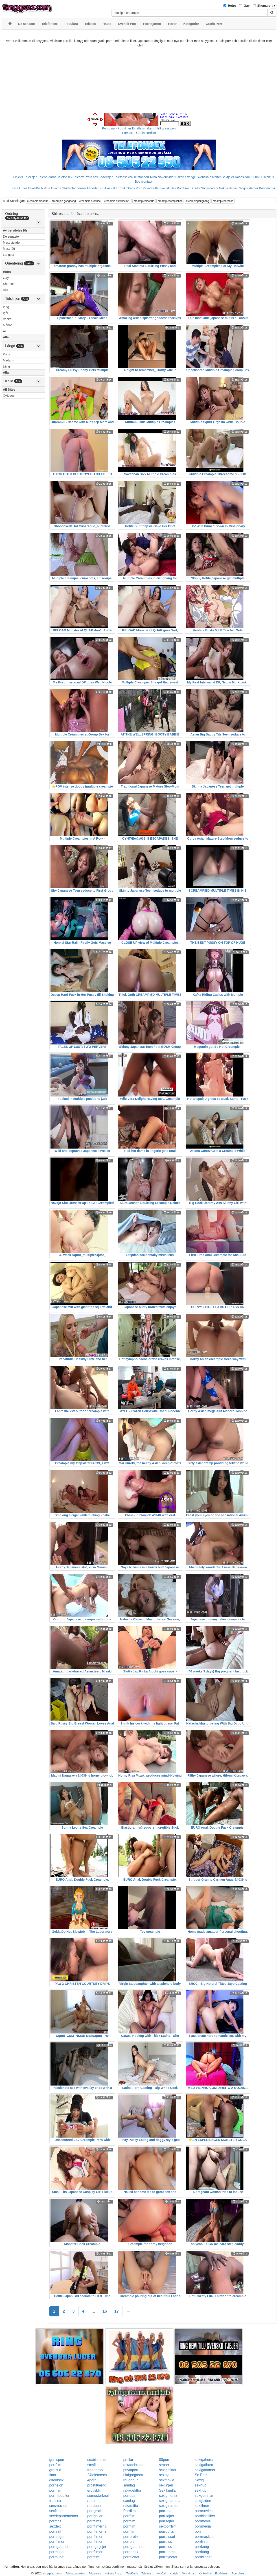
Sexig (199, 2480)
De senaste (11, 236)
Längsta (8, 254)
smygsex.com (52, 2573)
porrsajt (55, 2531)
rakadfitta (130, 2506)
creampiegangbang (197, 201)
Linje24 (18, 177)
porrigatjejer (96, 2547)
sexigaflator (204, 2465)
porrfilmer (95, 2537)
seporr (164, 2465)
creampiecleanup (144, 201)
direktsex (56, 2480)
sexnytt (165, 2475)
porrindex (130, 2552)
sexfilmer (202, 2506)
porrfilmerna (96, 2526)
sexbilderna (96, 2460)
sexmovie (166, 2480)
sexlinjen (166, 2485)
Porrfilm (129, 2511)
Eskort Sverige (185, 177)
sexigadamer (205, 2470)
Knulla (195, 188)
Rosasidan (242, 177)
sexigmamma (169, 2501)
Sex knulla (167, 2490)
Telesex (78, 177)
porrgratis (95, 2511)
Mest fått (9, 248)
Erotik (122, 188)
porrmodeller (59, 2495)
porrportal (166, 2531)
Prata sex (91, 177)
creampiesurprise (223, 201)
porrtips (129, 2495)
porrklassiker (205, 2516)
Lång (6, 366)
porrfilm (55, 2465)
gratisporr (57, 2460)
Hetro (232, 5)
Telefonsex (64, 177)
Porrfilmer (184, 188)
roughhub (130, 2480)
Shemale (263, 5)
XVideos (9, 395)
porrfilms (94, 2521)
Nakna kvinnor (51, 188)
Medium (8, 360)
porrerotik (130, 2537)
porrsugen (57, 2537)
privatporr (130, 2470)
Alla (5, 290)
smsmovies (58, 2506)
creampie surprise (90, 201)
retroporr (94, 2506)
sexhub (200, 2485)
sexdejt (55, 2526)
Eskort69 (34, 188)
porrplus (165, 2541)
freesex (55, 2501)
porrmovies (203, 2511)
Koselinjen (106, 177)
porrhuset (57, 2552)
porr (198, 2531)
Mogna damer (248, 188)
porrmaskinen (206, 2537)
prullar (128, 2460)
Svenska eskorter (209, 177)
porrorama (167, 2552)
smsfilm (93, 2465)
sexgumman (204, 2495)
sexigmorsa (168, 2495)
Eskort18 (267, 177)
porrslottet (131, 2557)
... (93, 2311)
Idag (6, 307)
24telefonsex (97, 2475)
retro (91, 2501)
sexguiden (203, 2501)
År (4, 331)
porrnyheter (168, 2557)
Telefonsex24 (123, 177)
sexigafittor (167, 2470)
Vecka (7, 319)
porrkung (202, 2547)
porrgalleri (95, 2516)
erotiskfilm (95, 2490)
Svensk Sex (168, 188)
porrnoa (165, 2511)
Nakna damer (228, 188)
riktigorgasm (133, 2475)
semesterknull (98, 2495)
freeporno (95, 2470)
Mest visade (11, 242)
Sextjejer (228, 177)
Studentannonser (74, 188)
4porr (91, 2480)
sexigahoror (204, 2460)
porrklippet (203, 2557)
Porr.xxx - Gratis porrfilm (139, 133)
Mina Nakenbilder (162, 177)
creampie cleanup (37, 201)
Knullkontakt (108, 188)
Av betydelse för (15, 230)
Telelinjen (30, 177)
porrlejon (56, 2485)
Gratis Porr (134, 188)
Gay (247, 5)
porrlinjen (202, 2541)
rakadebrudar (133, 2465)
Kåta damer (267, 188)
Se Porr (201, 2475)
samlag (129, 2485)
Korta (6, 354)
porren (128, 2541)
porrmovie (203, 2521)
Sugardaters (209, 188)
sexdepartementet (63, 2516)
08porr (164, 2460)
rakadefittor (132, 2490)
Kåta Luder (19, 188)
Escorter (93, 188)
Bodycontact (143, 181)
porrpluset (167, 2537)
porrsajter (166, 2516)
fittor (52, 2475)
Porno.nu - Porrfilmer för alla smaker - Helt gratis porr (139, 128)
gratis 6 (55, 2470)
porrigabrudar (60, 2547)
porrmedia (203, 2526)
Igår (5, 313)
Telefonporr (141, 177)
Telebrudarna (47, 177)
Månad (8, 325)
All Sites (9, 389)
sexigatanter (169, 2506)
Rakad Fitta (150, 188)
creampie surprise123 (117, 201)
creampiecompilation (170, 201)
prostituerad (96, 2485)
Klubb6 (255, 177)
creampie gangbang (64, 201)
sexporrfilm (168, 2526)
